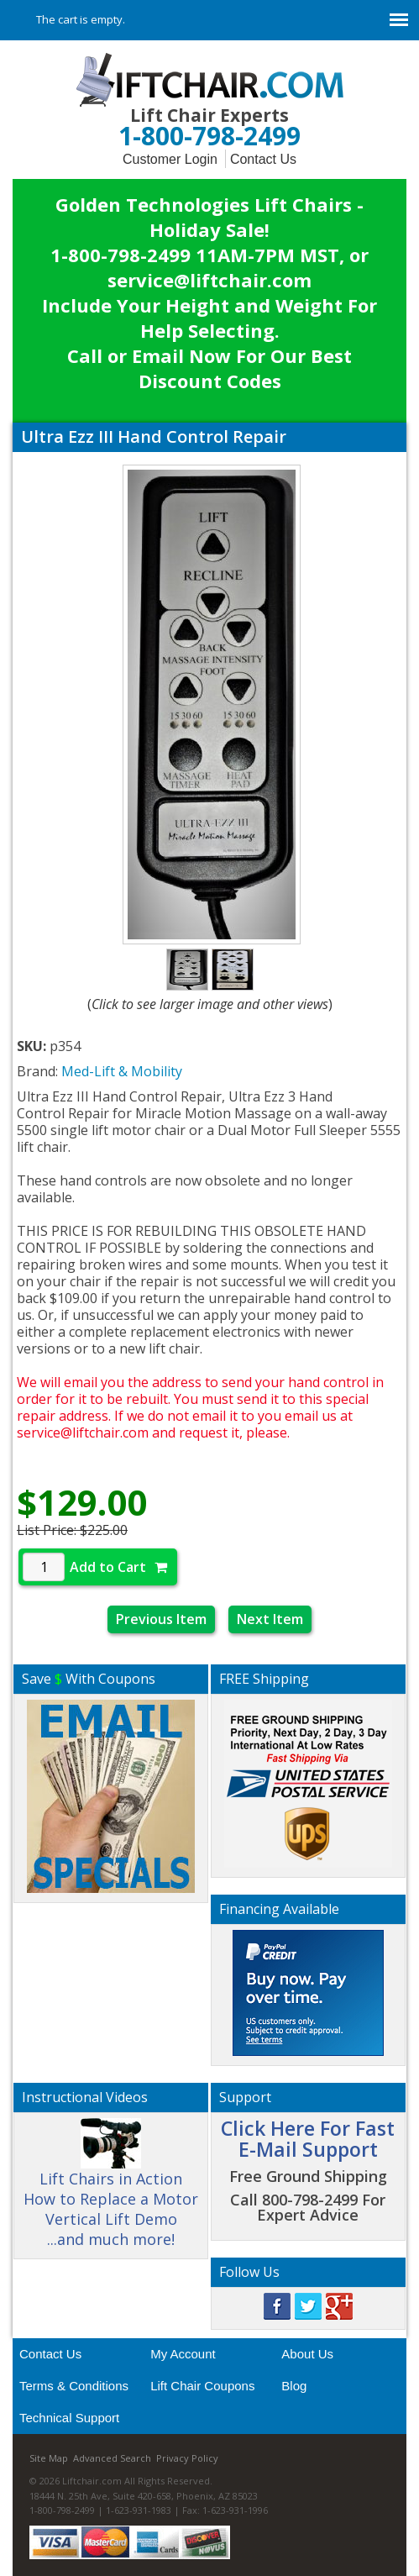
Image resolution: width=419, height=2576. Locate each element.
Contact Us (263, 159)
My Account (183, 2354)
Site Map (48, 2458)
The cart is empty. (80, 19)
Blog (293, 2386)
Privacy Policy (187, 2458)
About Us (307, 2354)
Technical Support (69, 2417)
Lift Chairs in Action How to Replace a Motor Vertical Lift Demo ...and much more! (111, 2190)
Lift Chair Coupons (202, 2386)
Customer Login (170, 159)
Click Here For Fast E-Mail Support (308, 2139)
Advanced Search (112, 2458)
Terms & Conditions (73, 2386)
